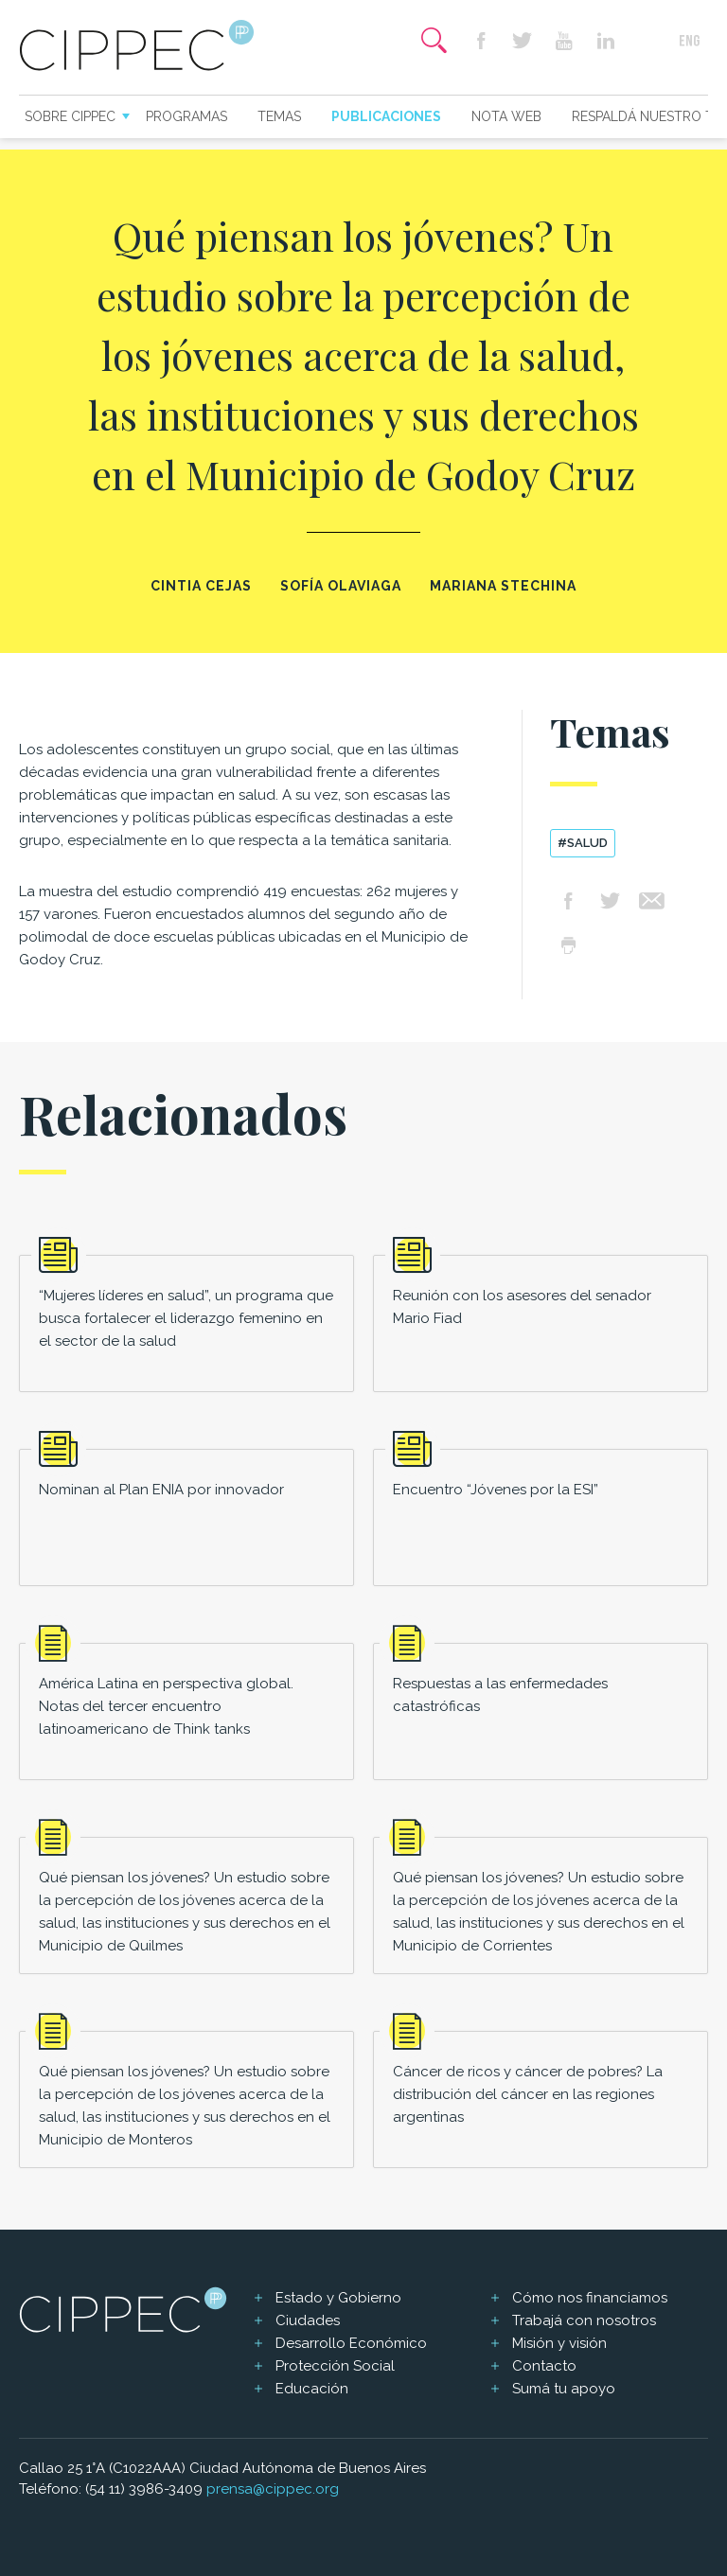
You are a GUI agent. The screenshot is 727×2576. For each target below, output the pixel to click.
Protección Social (335, 2365)
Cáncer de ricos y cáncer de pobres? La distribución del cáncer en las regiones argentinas (528, 2094)
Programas (186, 116)
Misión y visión (559, 2343)
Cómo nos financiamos (589, 2297)
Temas (279, 116)
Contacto (544, 2365)
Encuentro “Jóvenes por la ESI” (495, 1489)
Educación (311, 2388)
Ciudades (307, 2320)
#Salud (583, 843)
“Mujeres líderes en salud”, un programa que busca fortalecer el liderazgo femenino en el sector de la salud (186, 1318)
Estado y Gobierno (338, 2297)
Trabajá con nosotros (584, 2320)
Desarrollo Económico (351, 2343)
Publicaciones (386, 116)
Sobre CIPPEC (70, 116)
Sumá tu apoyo (563, 2388)
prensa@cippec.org (272, 2488)
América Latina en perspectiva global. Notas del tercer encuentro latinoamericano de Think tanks (166, 1706)
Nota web (506, 116)
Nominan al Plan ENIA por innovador (161, 1489)
